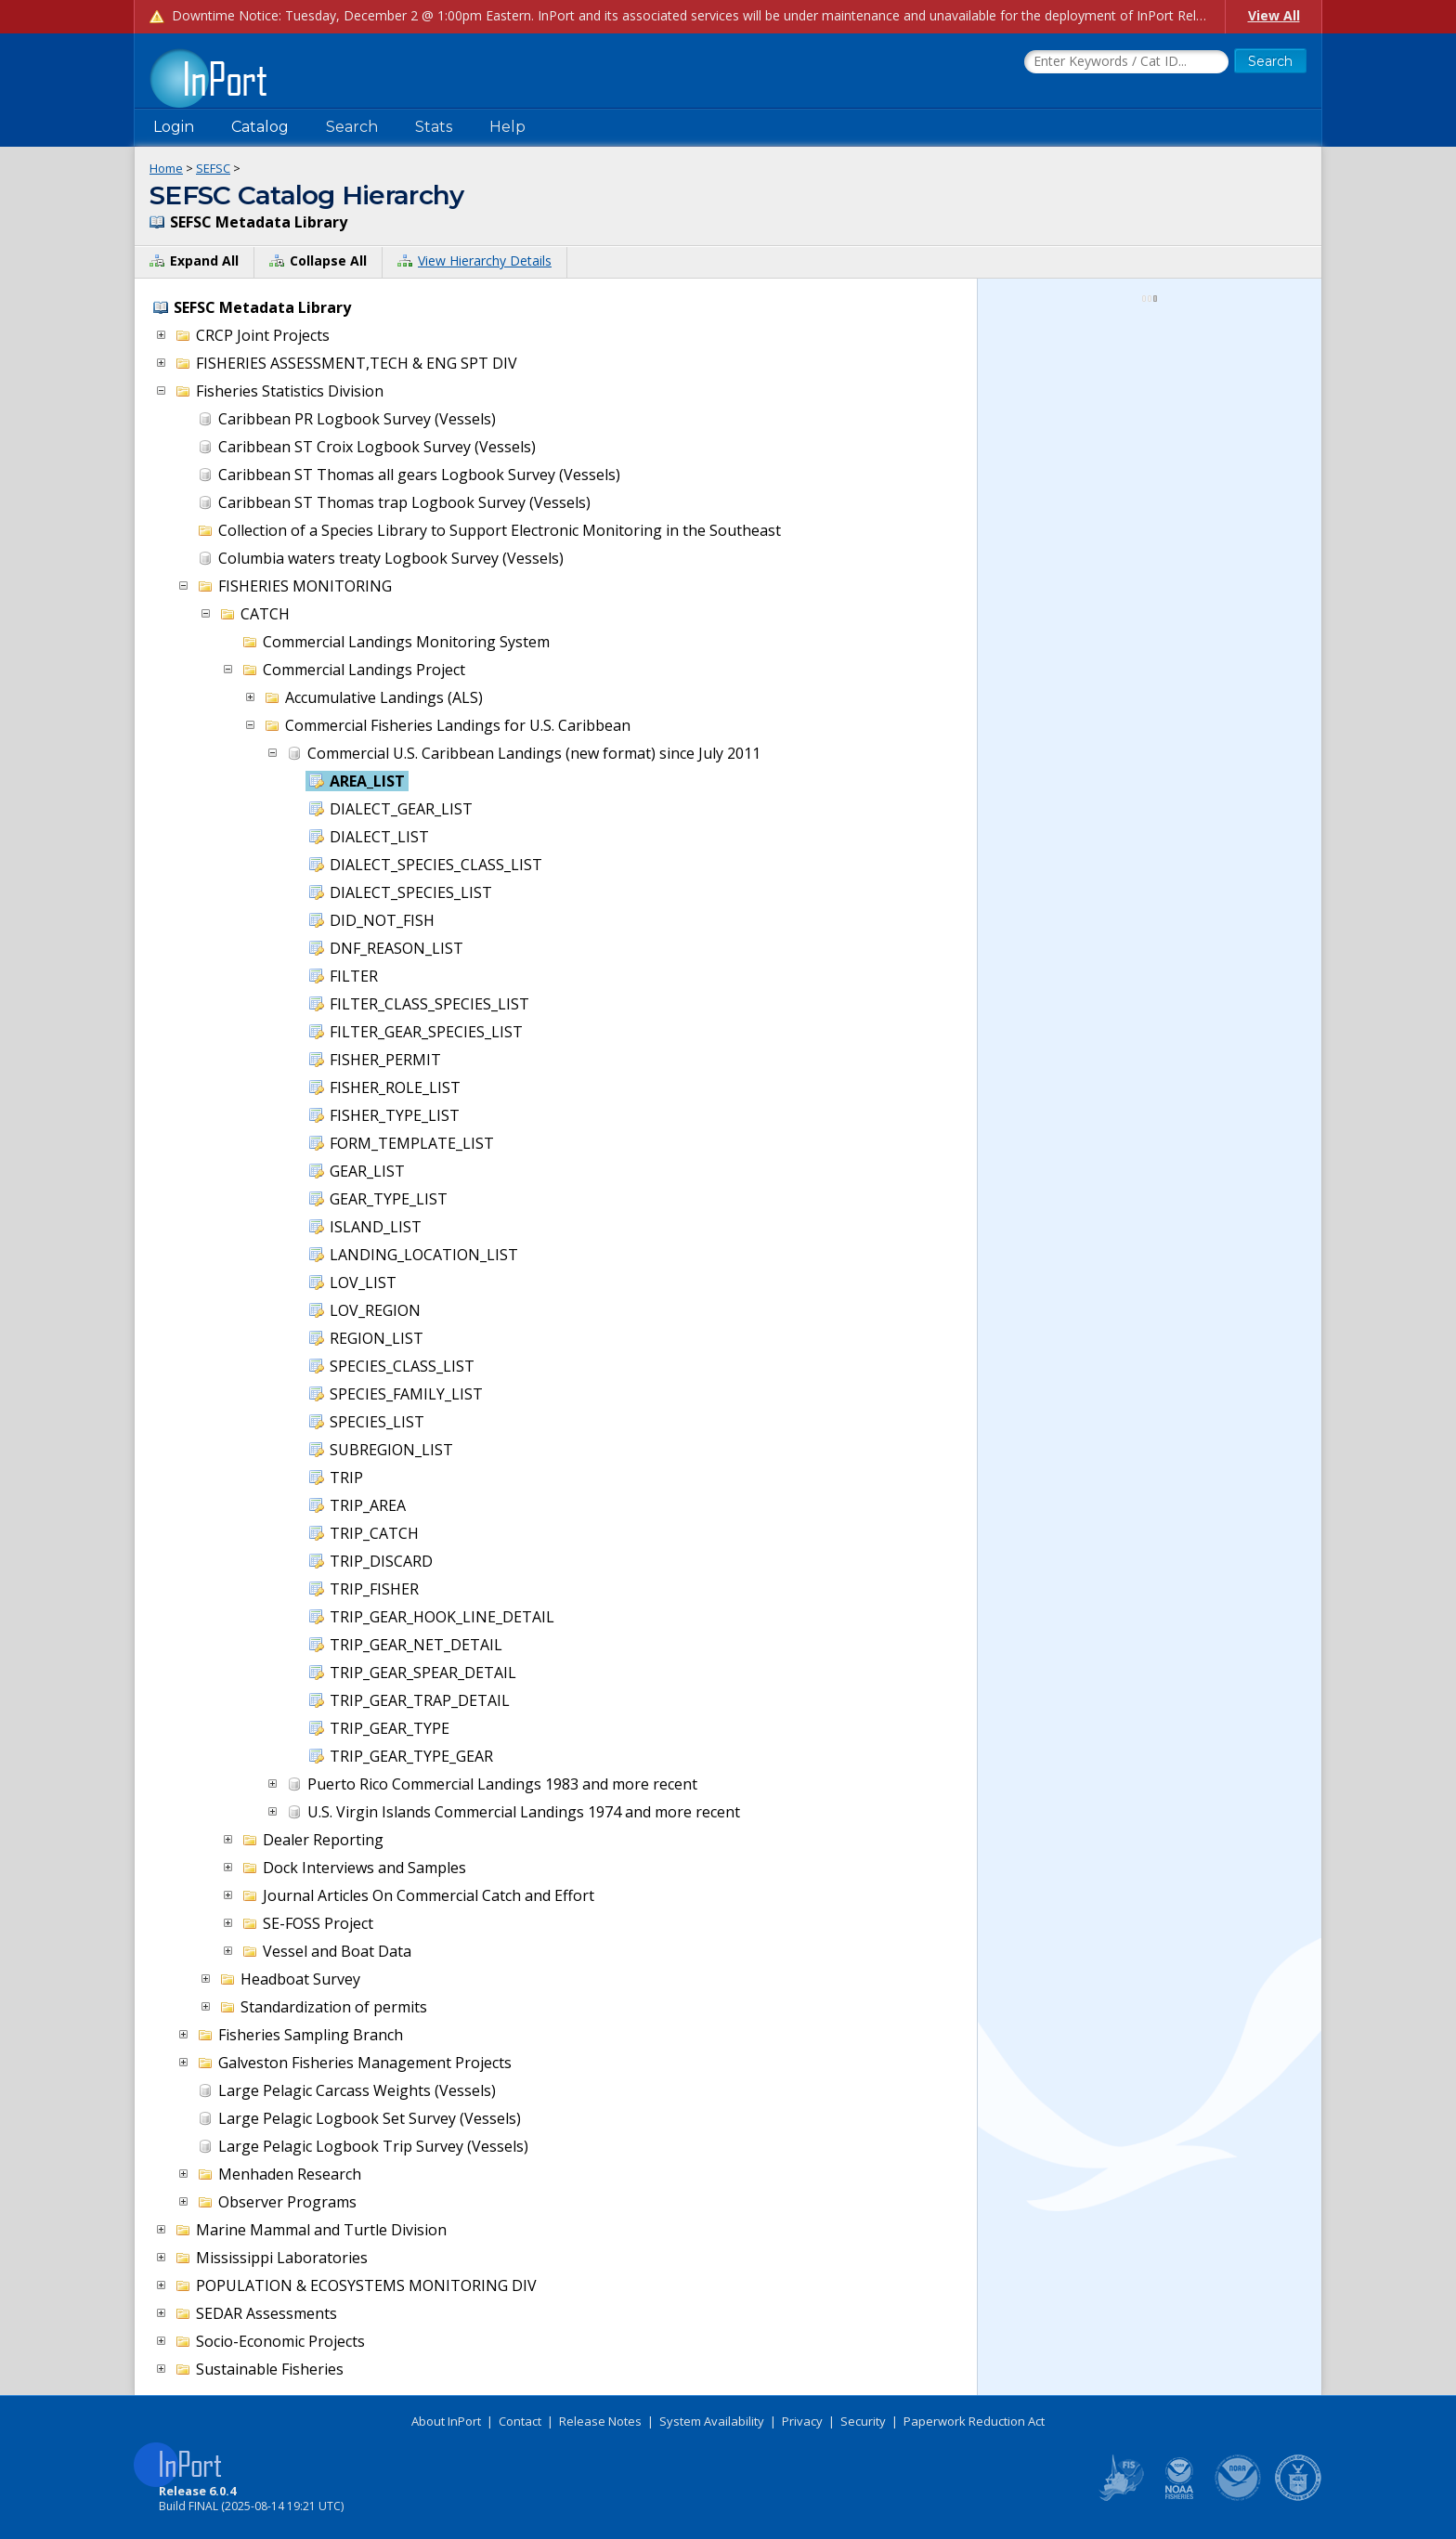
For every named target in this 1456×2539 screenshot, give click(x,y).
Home (166, 168)
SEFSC (213, 168)
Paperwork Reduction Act (974, 2421)
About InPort (446, 2421)
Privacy (802, 2421)
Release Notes (600, 2421)
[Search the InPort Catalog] (1126, 62)
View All (1274, 15)
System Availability (711, 2421)
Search (352, 127)
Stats (433, 127)
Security (863, 2421)
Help (507, 127)
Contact (520, 2421)
